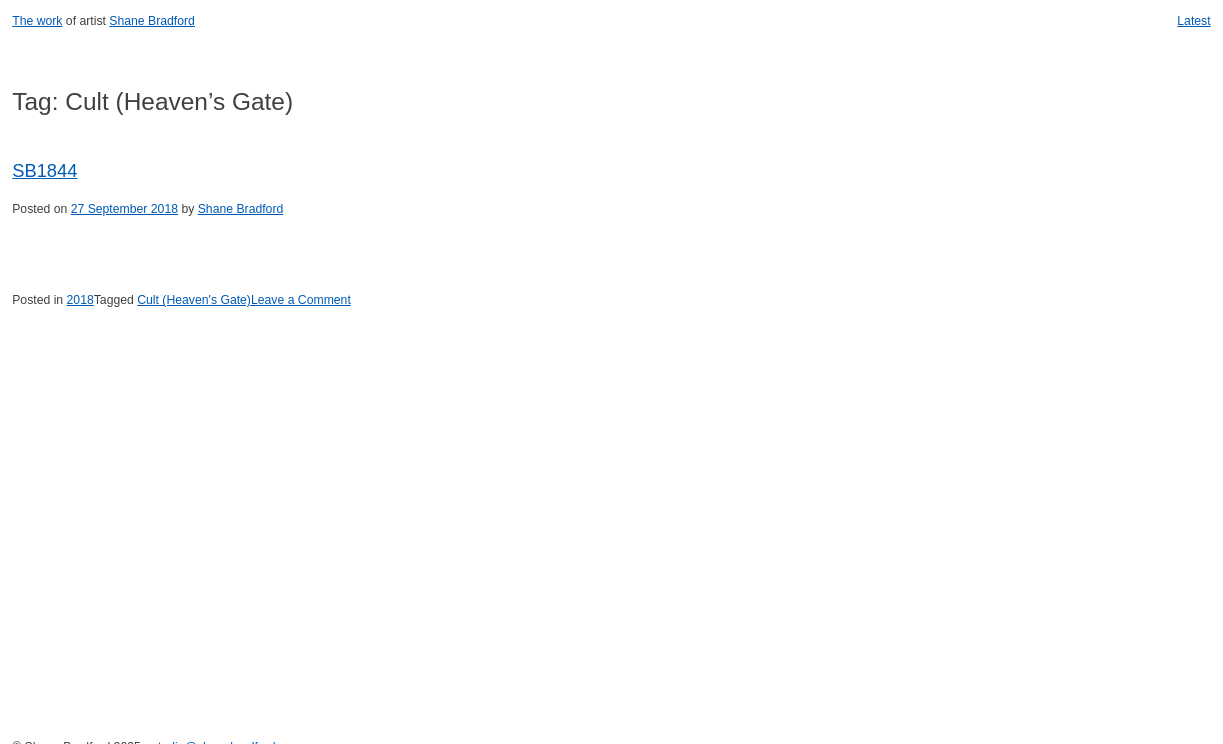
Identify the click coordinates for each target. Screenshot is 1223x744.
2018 (80, 300)
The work (37, 21)
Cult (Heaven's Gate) (194, 300)
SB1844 (44, 170)
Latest (1193, 21)
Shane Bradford (152, 21)
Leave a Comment (301, 300)
